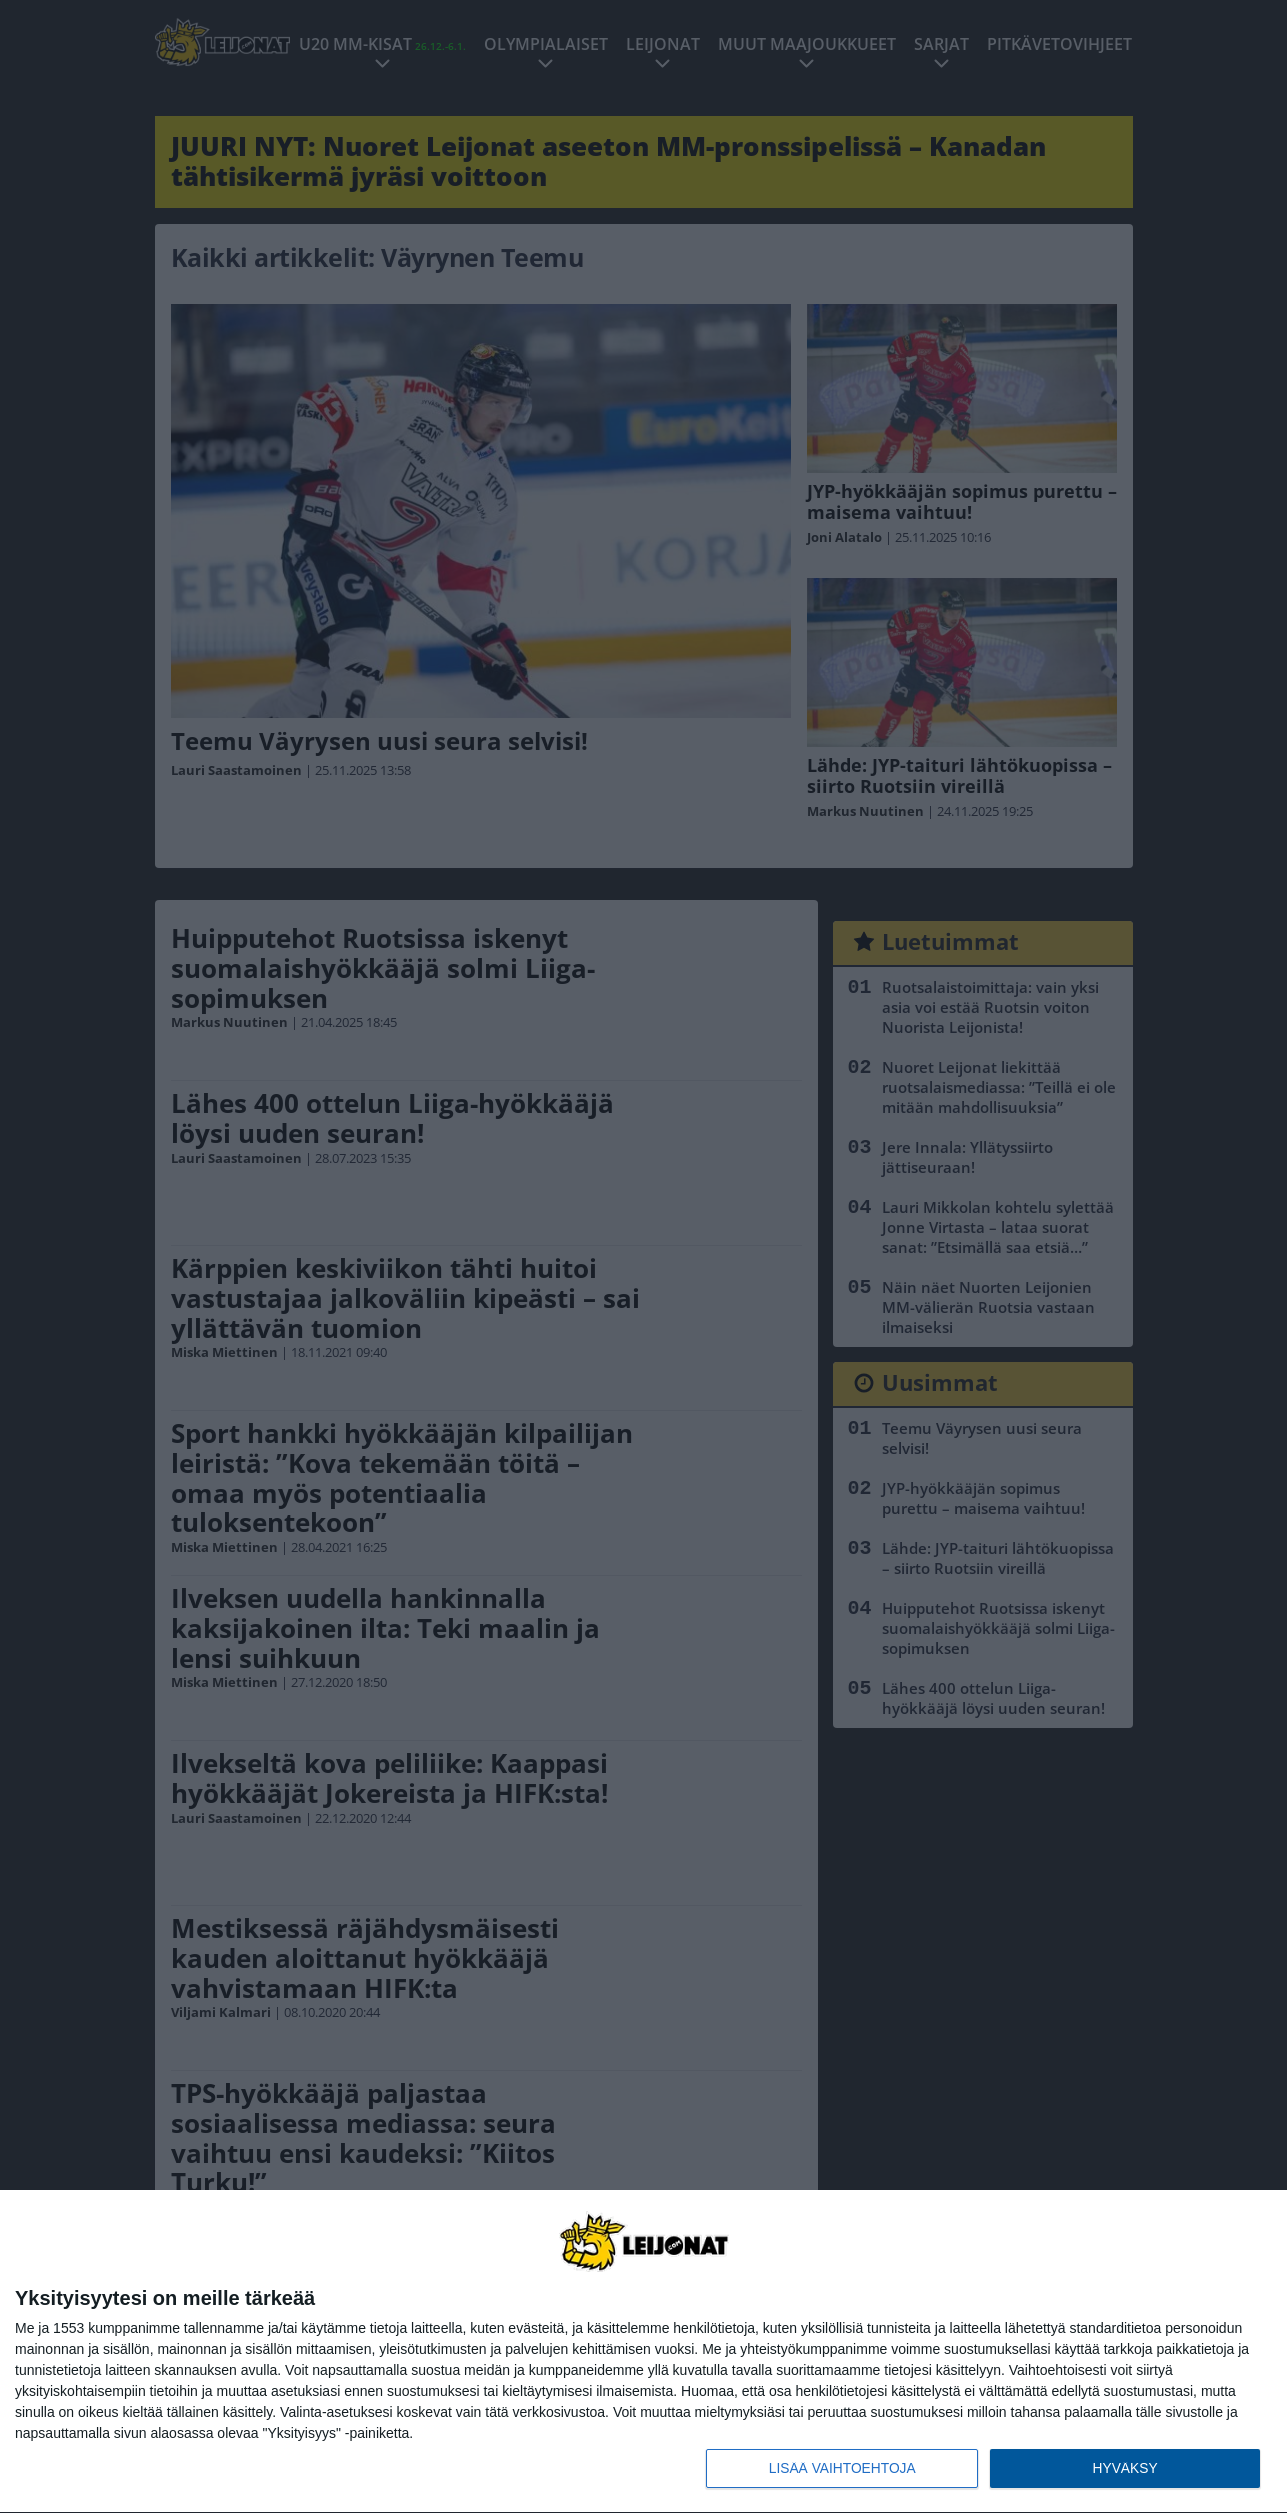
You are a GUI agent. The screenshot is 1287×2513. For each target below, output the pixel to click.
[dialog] (643, 2351)
